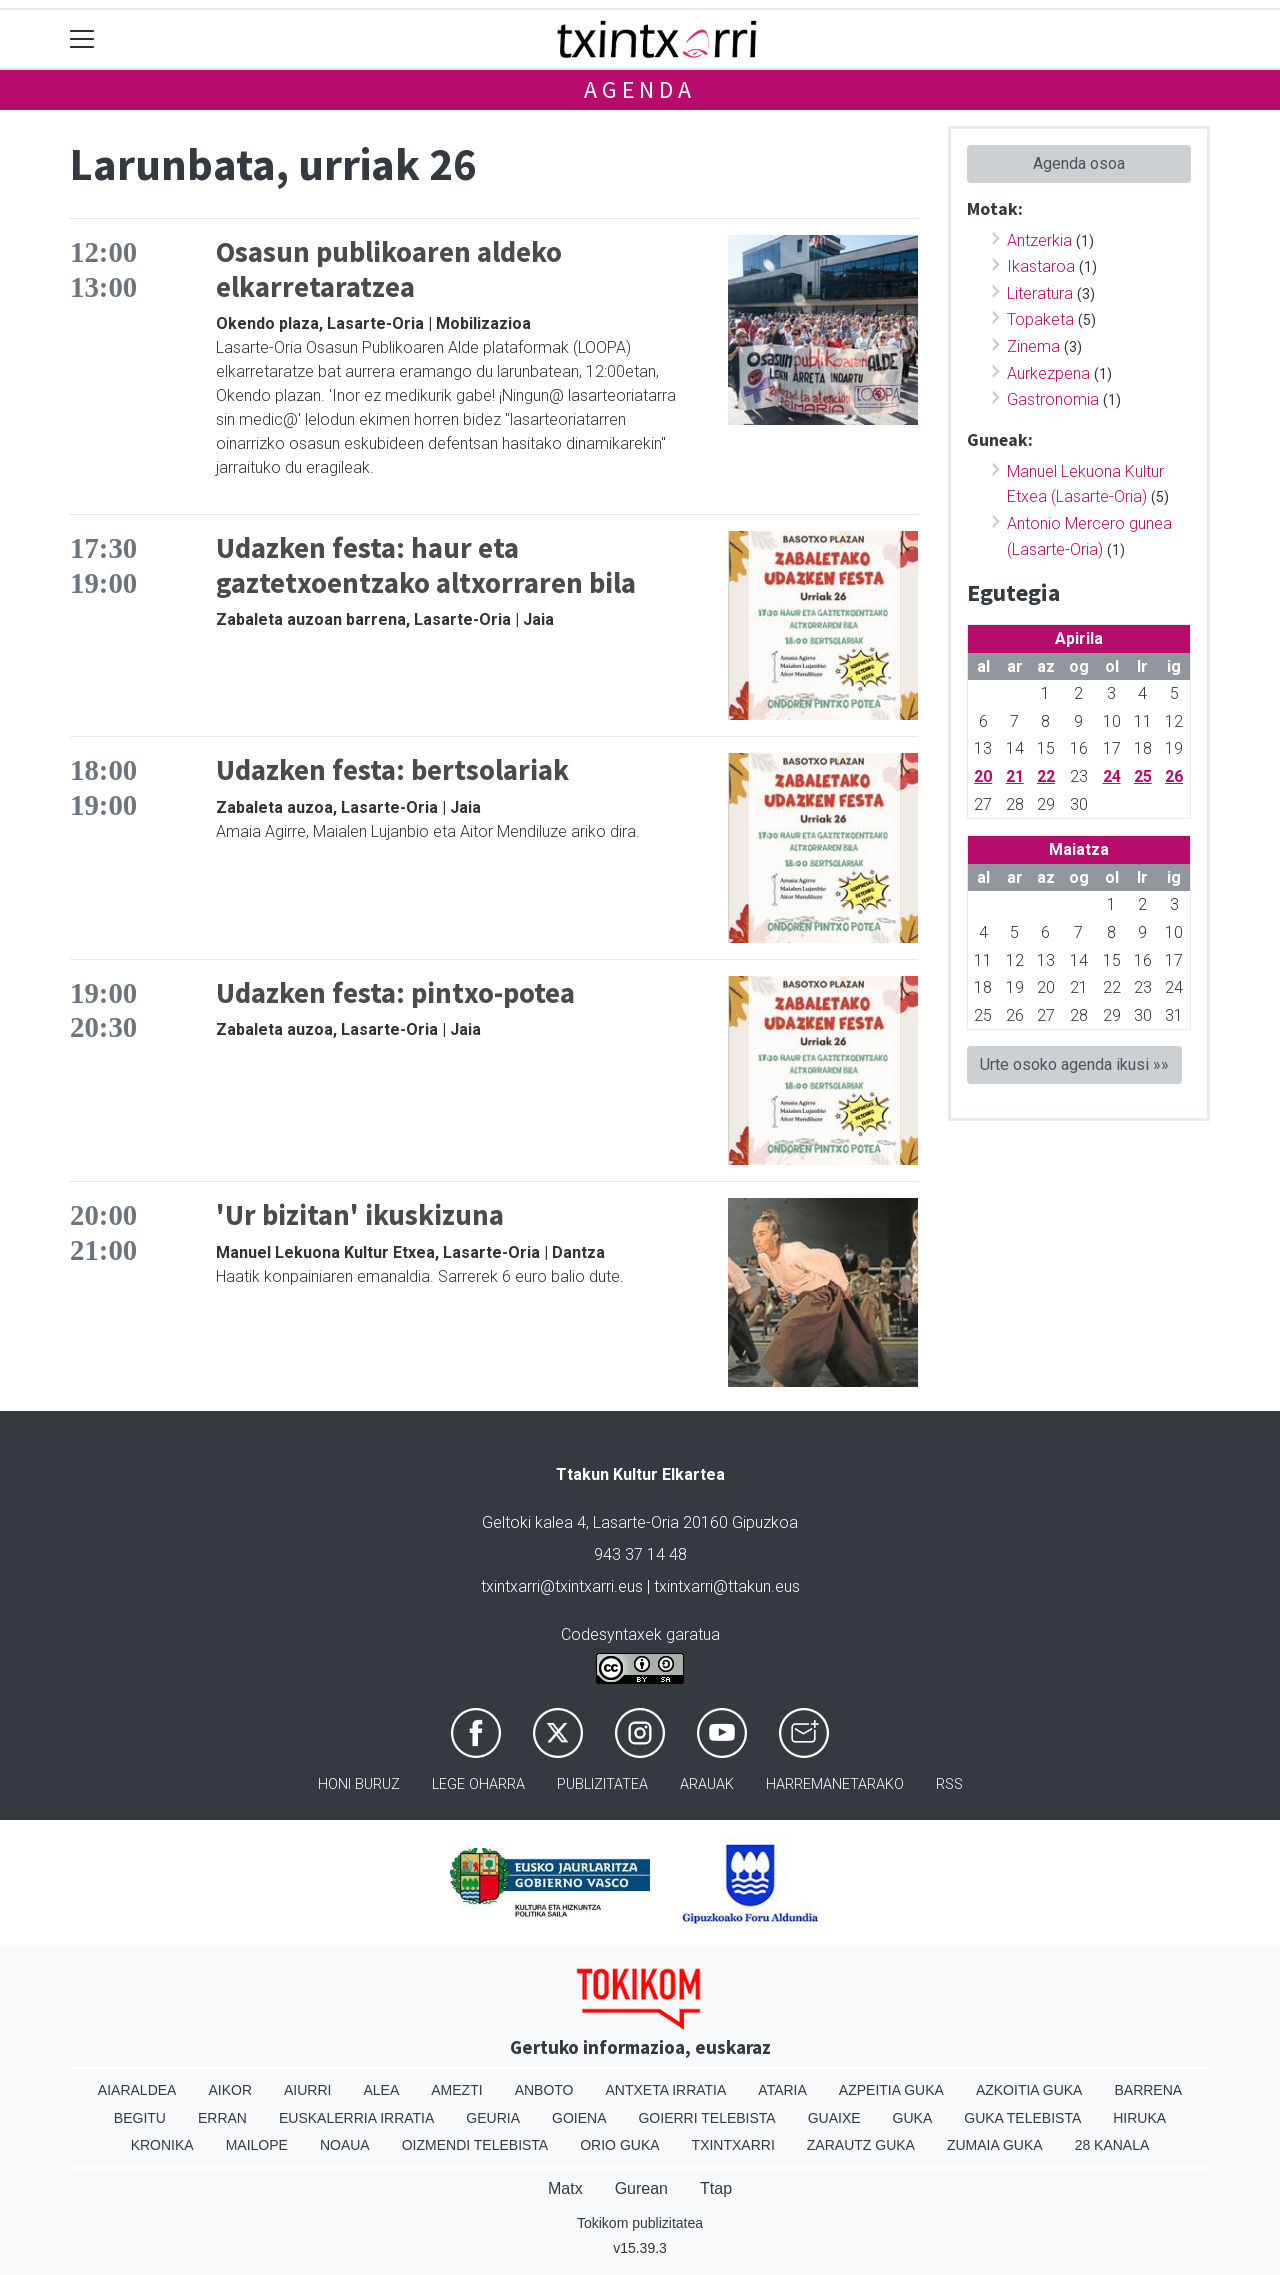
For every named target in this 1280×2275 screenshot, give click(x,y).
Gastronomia (1053, 399)
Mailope (257, 2145)
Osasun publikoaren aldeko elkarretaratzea (389, 269)
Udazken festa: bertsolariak (392, 770)
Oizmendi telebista (475, 2145)
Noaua (345, 2145)
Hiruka (1139, 2118)
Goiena (579, 2118)
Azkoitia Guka (1029, 2090)
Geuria (493, 2118)
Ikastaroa (1041, 266)
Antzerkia (1039, 240)
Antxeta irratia (666, 2090)
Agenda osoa (1079, 163)
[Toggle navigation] (82, 39)
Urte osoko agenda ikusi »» (1074, 1064)
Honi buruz (359, 1784)
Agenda (640, 89)
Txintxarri (733, 2145)
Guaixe (834, 2118)
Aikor (230, 2090)
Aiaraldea (137, 2090)
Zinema (1033, 346)
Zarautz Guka (861, 2145)
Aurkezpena (1048, 373)
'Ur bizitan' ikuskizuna (360, 1215)
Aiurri (307, 2090)
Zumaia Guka (995, 2145)
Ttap (716, 2188)
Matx (565, 2188)
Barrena (1148, 2090)
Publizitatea (602, 1784)
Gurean (641, 2188)
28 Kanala (1112, 2145)
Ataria (782, 2090)
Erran (222, 2118)
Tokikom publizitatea (640, 2223)
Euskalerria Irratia (356, 2118)
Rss (949, 1784)
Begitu (140, 2118)
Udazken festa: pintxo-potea (395, 993)
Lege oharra (478, 1784)
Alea (381, 2090)
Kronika (162, 2145)
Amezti (456, 2090)
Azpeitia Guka (891, 2090)
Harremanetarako (835, 1784)
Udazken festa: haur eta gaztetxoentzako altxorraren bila (426, 565)
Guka (913, 2118)
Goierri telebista (706, 2118)
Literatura (1040, 293)
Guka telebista (1022, 2118)
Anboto (544, 2090)
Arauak (707, 1784)
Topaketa (1040, 319)
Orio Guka (619, 2145)
